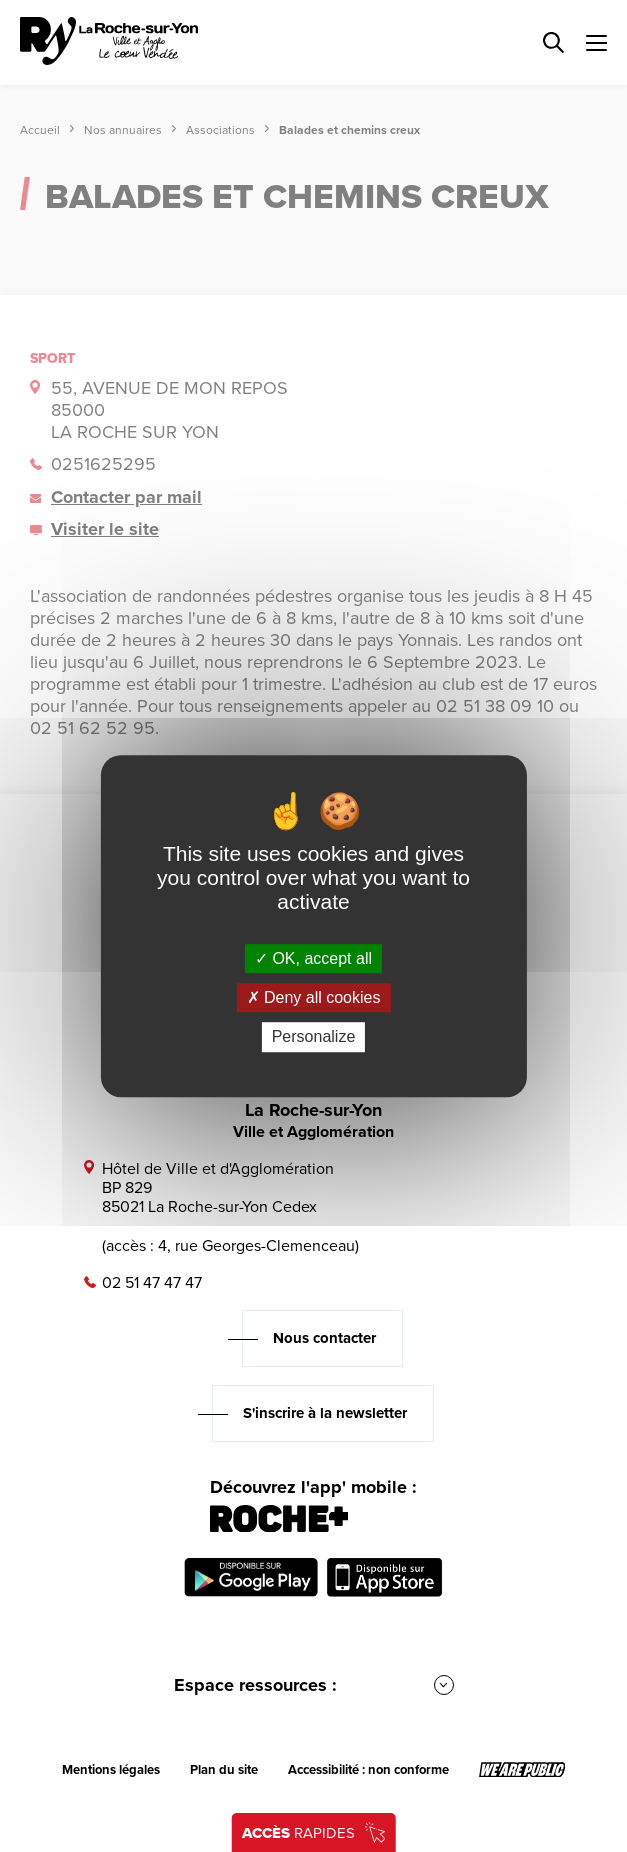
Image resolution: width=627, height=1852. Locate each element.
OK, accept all (313, 958)
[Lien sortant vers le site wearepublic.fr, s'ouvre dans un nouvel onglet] (522, 1770)
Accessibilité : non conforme (368, 1770)
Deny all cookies (314, 997)
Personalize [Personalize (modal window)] (314, 1037)
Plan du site (224, 1770)
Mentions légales (111, 1770)
